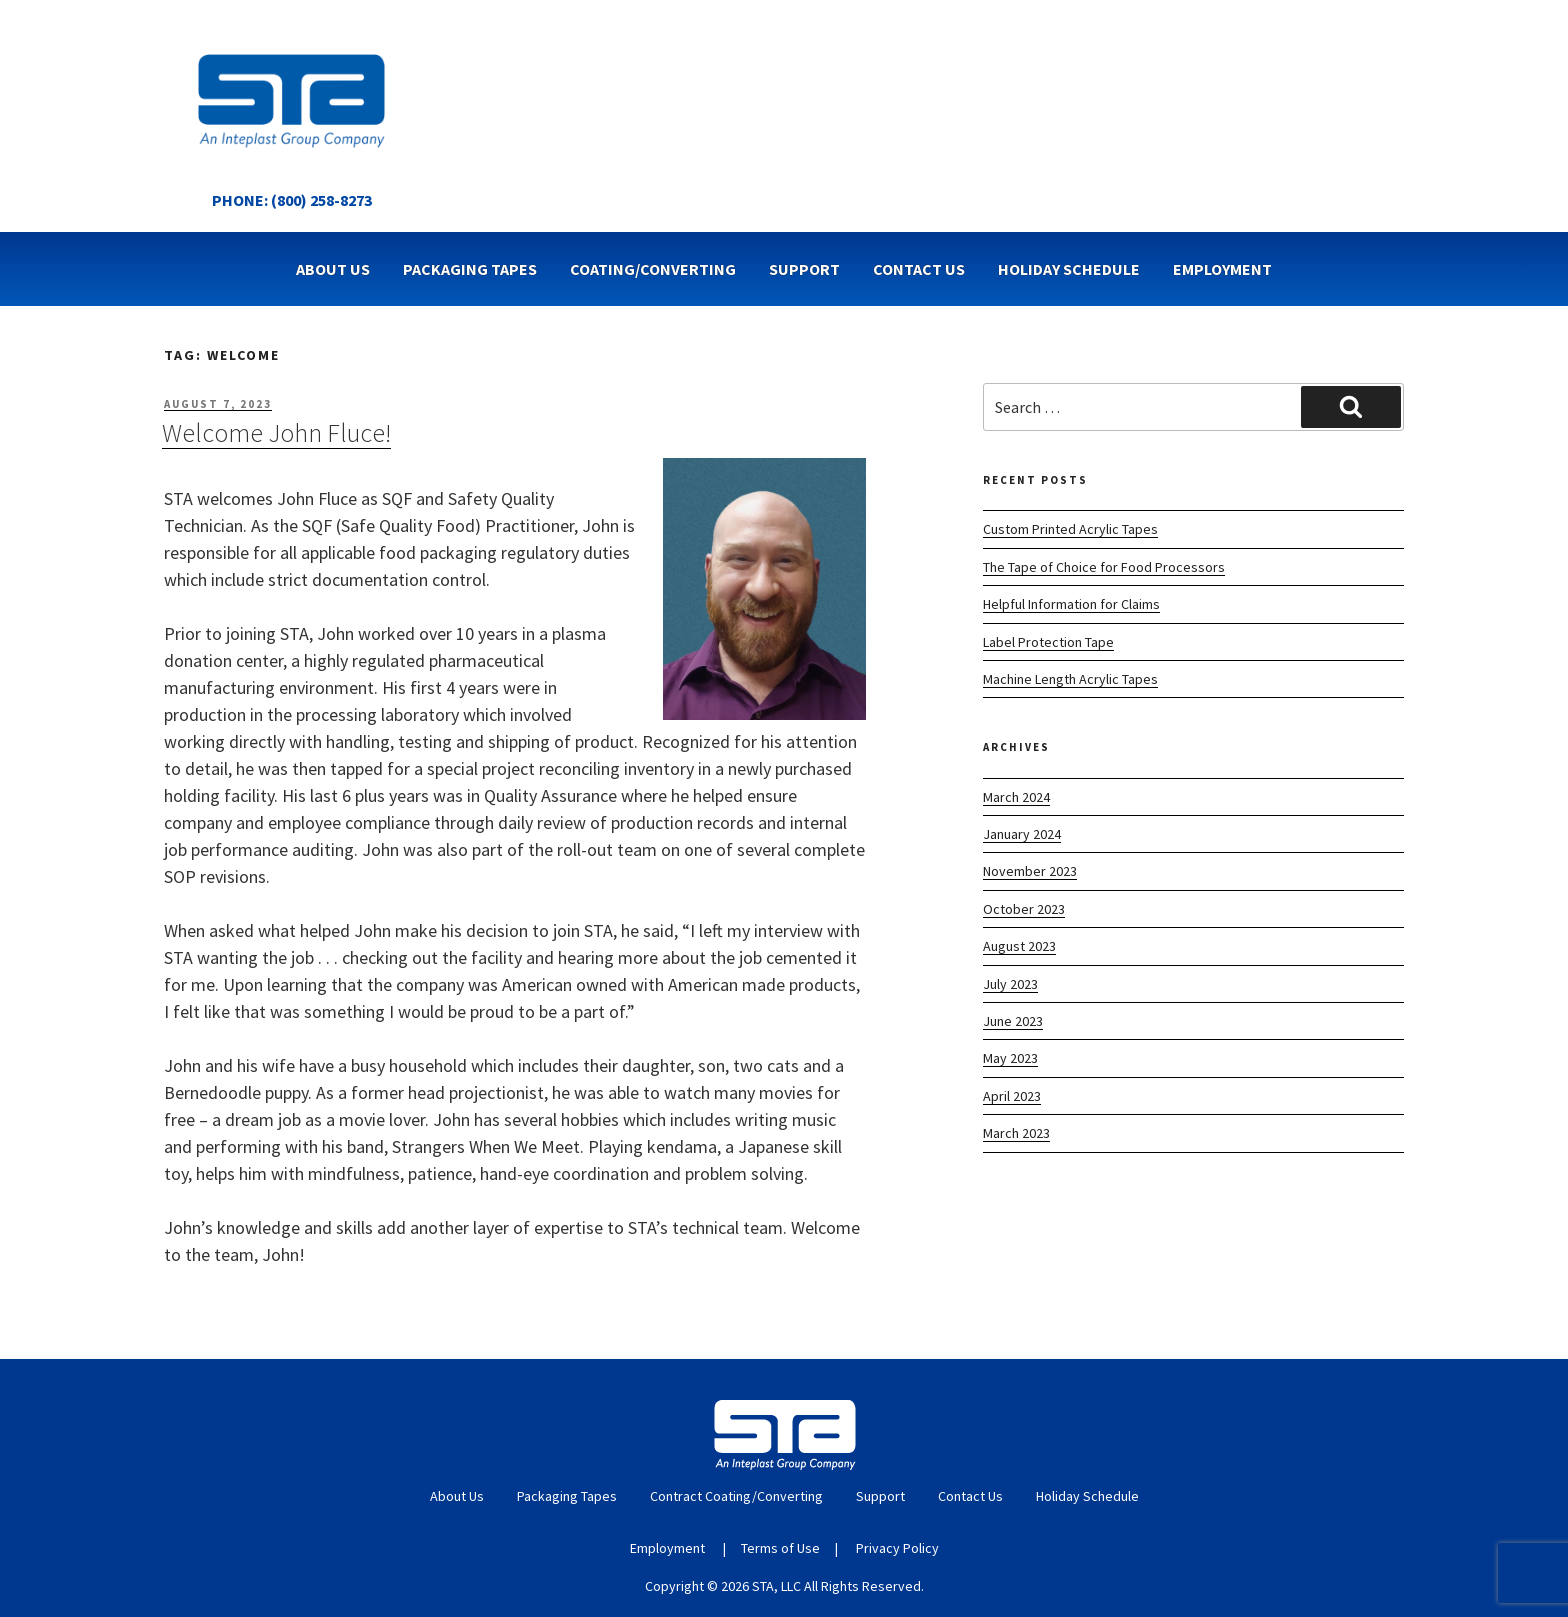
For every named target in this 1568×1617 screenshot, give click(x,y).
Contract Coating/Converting (736, 1496)
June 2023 (1013, 1021)
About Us (333, 269)
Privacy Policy (897, 1548)
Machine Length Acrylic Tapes (1070, 679)
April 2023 (1012, 1096)
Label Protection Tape (1048, 642)
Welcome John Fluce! (276, 432)
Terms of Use (780, 1548)
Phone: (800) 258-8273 (292, 200)
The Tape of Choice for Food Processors (1104, 567)
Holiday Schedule (1069, 269)
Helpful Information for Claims (1071, 604)
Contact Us (919, 269)
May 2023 (1010, 1058)
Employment (1222, 269)
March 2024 (1016, 797)
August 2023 (1019, 946)
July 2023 (1010, 984)
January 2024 (1022, 834)
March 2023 (1016, 1133)
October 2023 (1024, 909)
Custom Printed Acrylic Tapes (1070, 529)
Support (804, 269)
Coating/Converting (653, 269)
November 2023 (1030, 871)
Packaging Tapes (470, 269)
